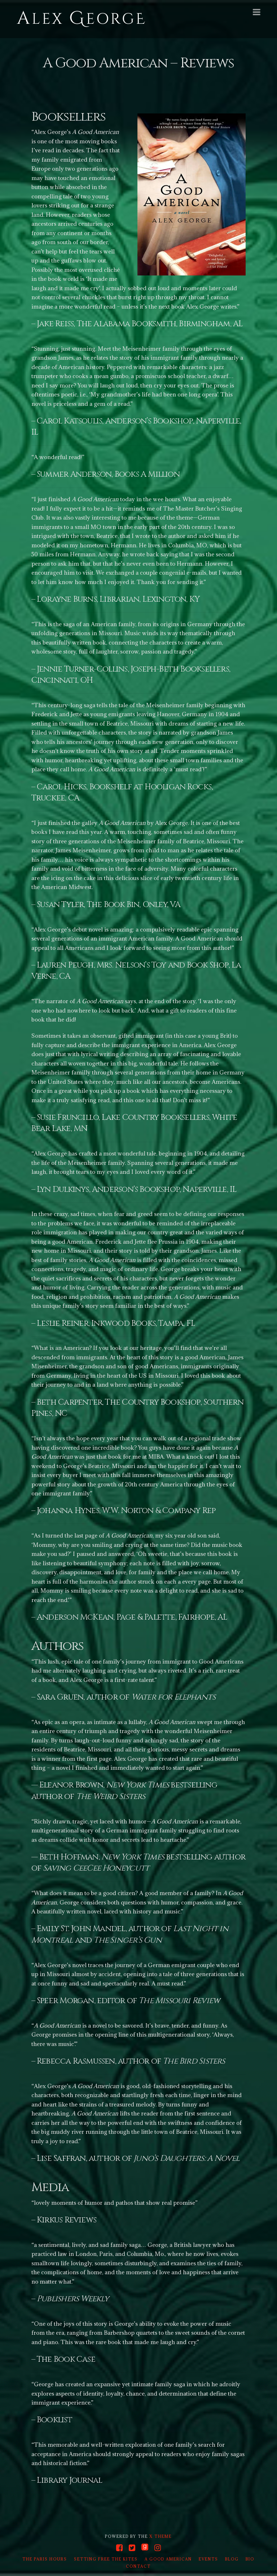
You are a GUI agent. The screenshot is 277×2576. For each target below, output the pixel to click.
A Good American (168, 2559)
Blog (232, 2559)
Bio (250, 2559)
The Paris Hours (44, 2559)
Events (208, 2559)
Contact (138, 2566)
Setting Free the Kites (106, 2559)
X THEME (160, 2536)
